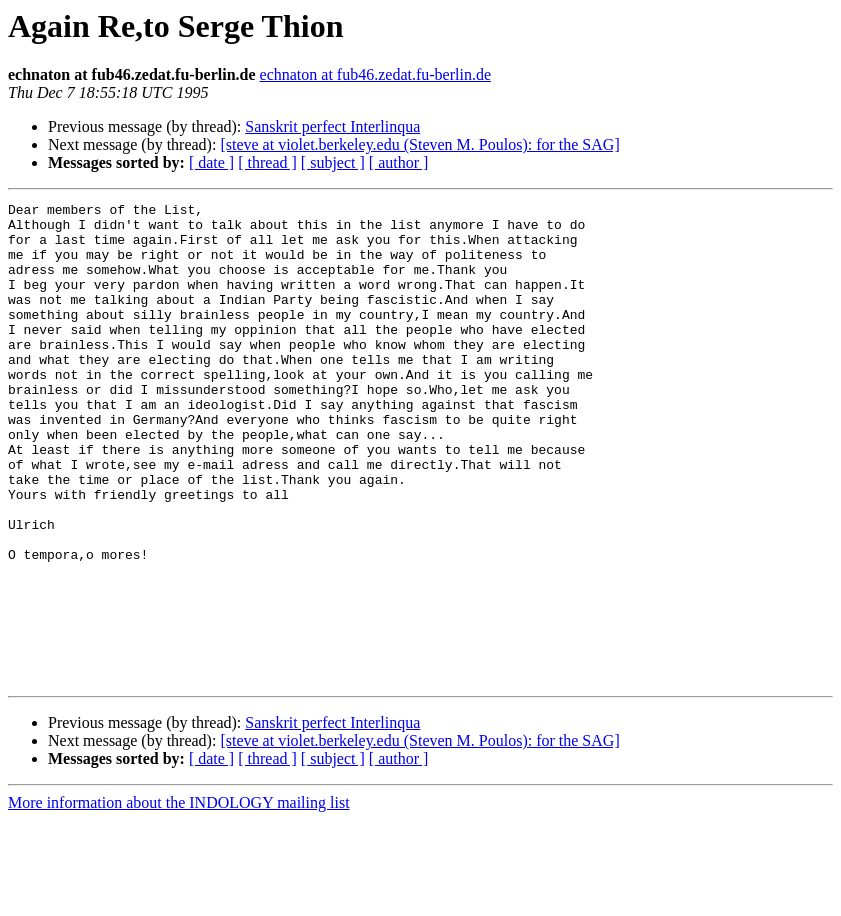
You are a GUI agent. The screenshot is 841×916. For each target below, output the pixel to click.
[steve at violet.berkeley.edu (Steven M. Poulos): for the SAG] (419, 144)
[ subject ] (333, 162)
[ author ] (399, 162)
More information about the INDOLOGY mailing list (179, 898)
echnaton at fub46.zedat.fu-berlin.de (375, 74)
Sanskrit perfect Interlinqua (332, 126)
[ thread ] (267, 162)
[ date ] (211, 162)
